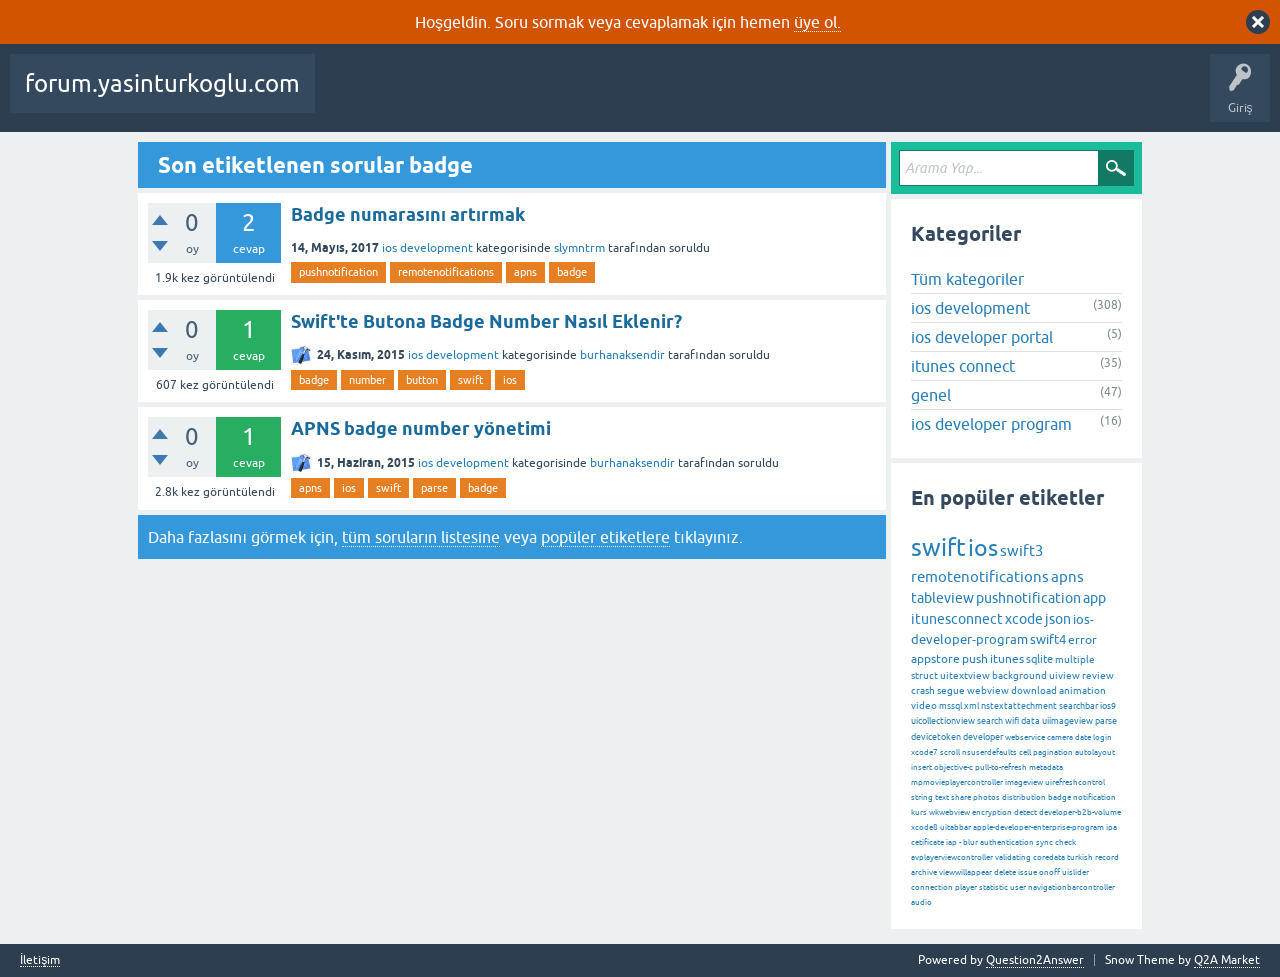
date (1083, 737)
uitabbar (955, 827)
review (1098, 675)
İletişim (40, 960)
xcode (1024, 619)
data (1030, 721)
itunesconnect (957, 619)
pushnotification (338, 272)
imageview (1024, 782)
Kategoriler (697, 98)
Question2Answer (1035, 960)
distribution (1024, 797)
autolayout (1095, 752)
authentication (1007, 842)
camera (1060, 737)
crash (923, 690)
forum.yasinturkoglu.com (162, 83)
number (367, 380)
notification (1094, 797)
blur (970, 842)
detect (1025, 812)
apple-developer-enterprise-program (1038, 827)
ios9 (1108, 706)
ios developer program (991, 424)
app (1094, 598)
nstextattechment (1019, 706)
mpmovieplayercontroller (957, 782)
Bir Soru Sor (863, 98)
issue (1027, 872)
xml (971, 706)
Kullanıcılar (780, 98)
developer (983, 737)
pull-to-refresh (1001, 767)
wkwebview (949, 812)
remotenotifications (446, 272)
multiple (1075, 659)
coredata (1049, 857)
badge (572, 272)
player (966, 887)
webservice (1025, 737)
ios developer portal (982, 337)
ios (510, 380)
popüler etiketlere (605, 537)
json (1058, 619)
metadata (1046, 767)
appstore (935, 659)
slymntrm (579, 248)
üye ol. (817, 22)
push (975, 659)
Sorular (350, 98)
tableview (942, 598)
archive (924, 872)
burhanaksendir (622, 355)
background (1019, 675)
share (961, 797)
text (942, 797)
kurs (919, 812)
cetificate (927, 842)
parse (434, 488)
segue (951, 690)
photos (986, 797)
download (1034, 690)
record (1107, 857)
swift (470, 380)
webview (988, 690)
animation (1082, 690)
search (990, 721)
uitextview (965, 675)
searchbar (1078, 706)
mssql (950, 706)
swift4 (1048, 639)
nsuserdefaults (989, 752)
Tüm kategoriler (967, 279)
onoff (1049, 872)
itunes (1007, 659)
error (1082, 640)
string (922, 797)
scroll (950, 752)
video (924, 705)
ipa (1111, 827)
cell (1025, 752)
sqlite (1039, 659)
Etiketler (621, 98)
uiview (1064, 675)
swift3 (1021, 550)
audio (921, 902)
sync (1044, 842)
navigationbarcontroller (1071, 887)
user (1018, 887)
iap (951, 842)
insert (921, 767)
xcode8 (924, 827)
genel (931, 395)
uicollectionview (943, 721)
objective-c (953, 767)
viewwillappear (965, 872)
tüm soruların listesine (421, 537)
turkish (1080, 857)
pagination (1053, 752)
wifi (1012, 721)
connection (932, 887)
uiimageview (1067, 721)
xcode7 (924, 752)
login (1102, 737)
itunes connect (963, 366)
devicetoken (936, 737)
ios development (427, 248)
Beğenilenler (428, 98)
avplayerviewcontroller (952, 857)
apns (525, 272)
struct (924, 675)
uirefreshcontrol (1075, 782)
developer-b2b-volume (1080, 812)
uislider (1075, 872)
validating (1013, 857)
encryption (992, 812)
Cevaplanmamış (531, 98)
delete (1005, 872)
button (422, 380)
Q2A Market (1227, 960)
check (1065, 842)
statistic (993, 887)
